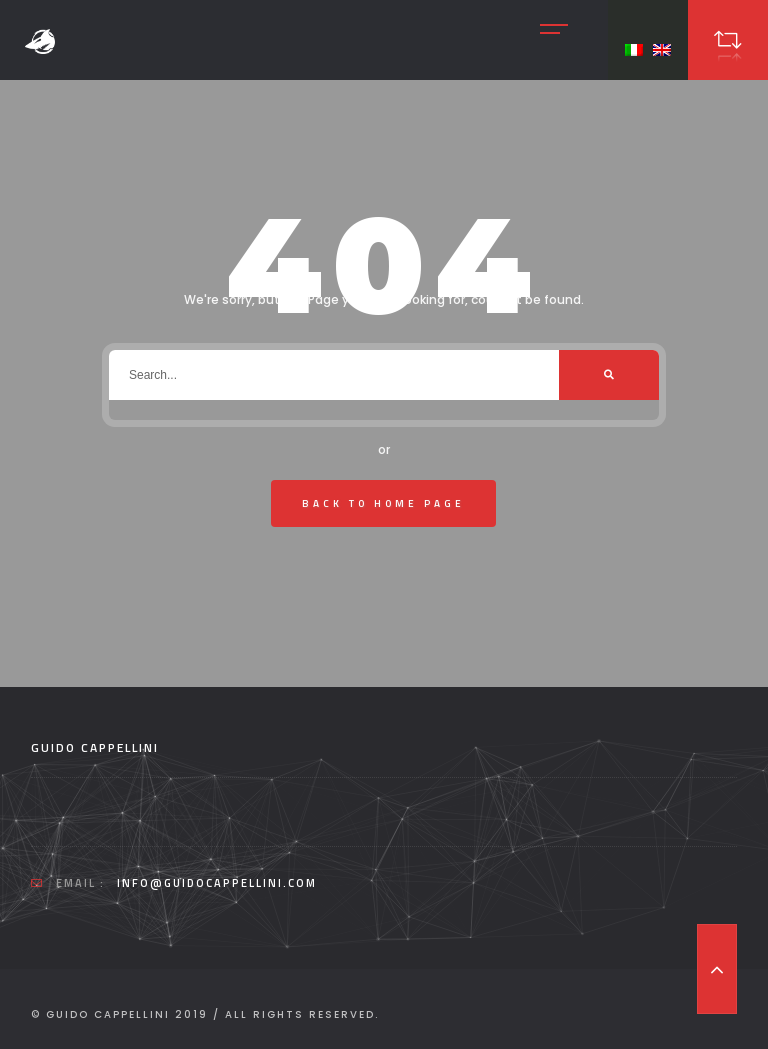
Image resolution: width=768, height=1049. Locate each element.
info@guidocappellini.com (217, 883)
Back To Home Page (383, 503)
